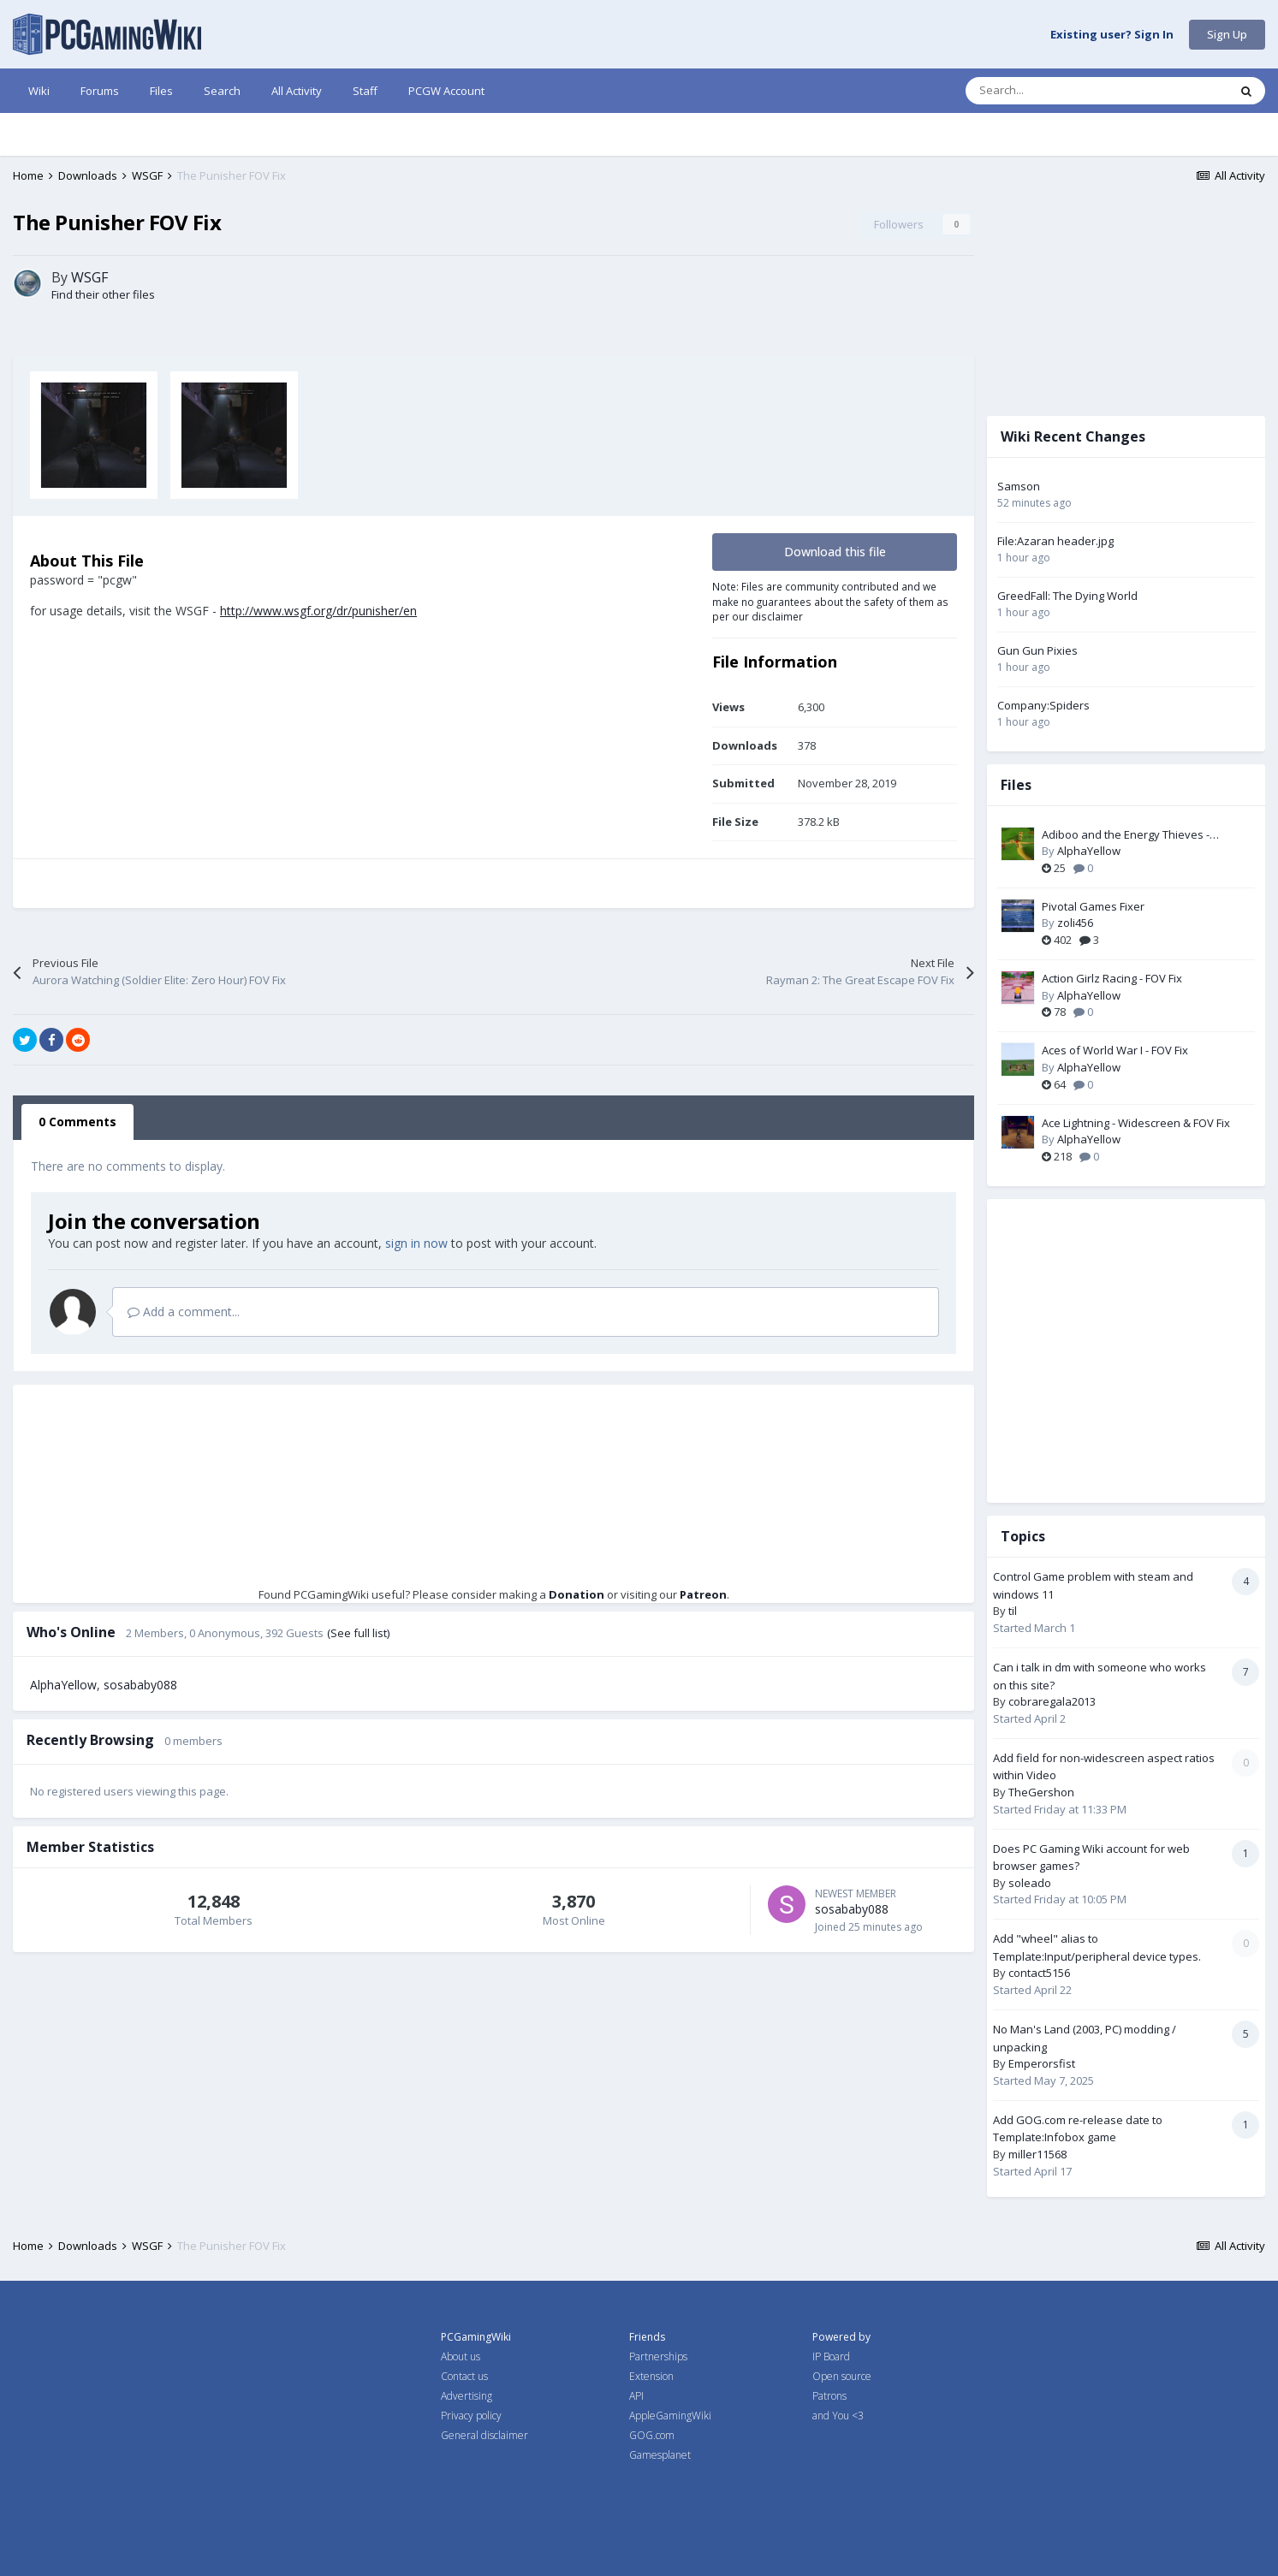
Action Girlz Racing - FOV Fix (1112, 978)
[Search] (1061, 90)
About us (460, 2356)
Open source (841, 2376)
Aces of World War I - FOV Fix (1115, 1050)
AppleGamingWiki (670, 2415)
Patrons (829, 2396)
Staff (365, 90)
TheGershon (1041, 1792)
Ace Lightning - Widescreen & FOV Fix (1136, 1123)
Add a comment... (184, 1311)
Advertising (466, 2396)
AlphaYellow (63, 1685)
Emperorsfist (1041, 2063)
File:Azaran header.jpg (1055, 541)
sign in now (416, 1243)
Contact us (464, 2376)
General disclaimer (484, 2435)
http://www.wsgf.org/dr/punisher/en (318, 610)
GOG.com (652, 2435)
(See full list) (358, 1633)
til (1012, 1610)
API (636, 2396)
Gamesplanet (660, 2455)
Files (161, 90)
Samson (1018, 486)
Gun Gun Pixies (1037, 650)
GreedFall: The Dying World (1067, 595)
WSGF (89, 277)
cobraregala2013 (1052, 1701)
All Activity (296, 90)
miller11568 (1037, 2154)
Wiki (39, 90)
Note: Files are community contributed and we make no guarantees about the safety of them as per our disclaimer (830, 601)
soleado (1029, 1882)
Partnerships (658, 2356)
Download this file (835, 551)
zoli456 (1075, 922)
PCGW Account (446, 90)
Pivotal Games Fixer (1093, 906)
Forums (99, 90)
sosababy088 (140, 1685)
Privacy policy (471, 2415)
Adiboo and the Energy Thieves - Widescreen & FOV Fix (1126, 835)
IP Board (831, 2356)
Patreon (703, 1594)
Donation (576, 1594)
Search (222, 90)
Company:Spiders (1043, 705)
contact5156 (1039, 1972)
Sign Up (1227, 34)
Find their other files (103, 294)
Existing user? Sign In (1112, 35)
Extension (651, 2376)
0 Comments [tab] (77, 1121)
